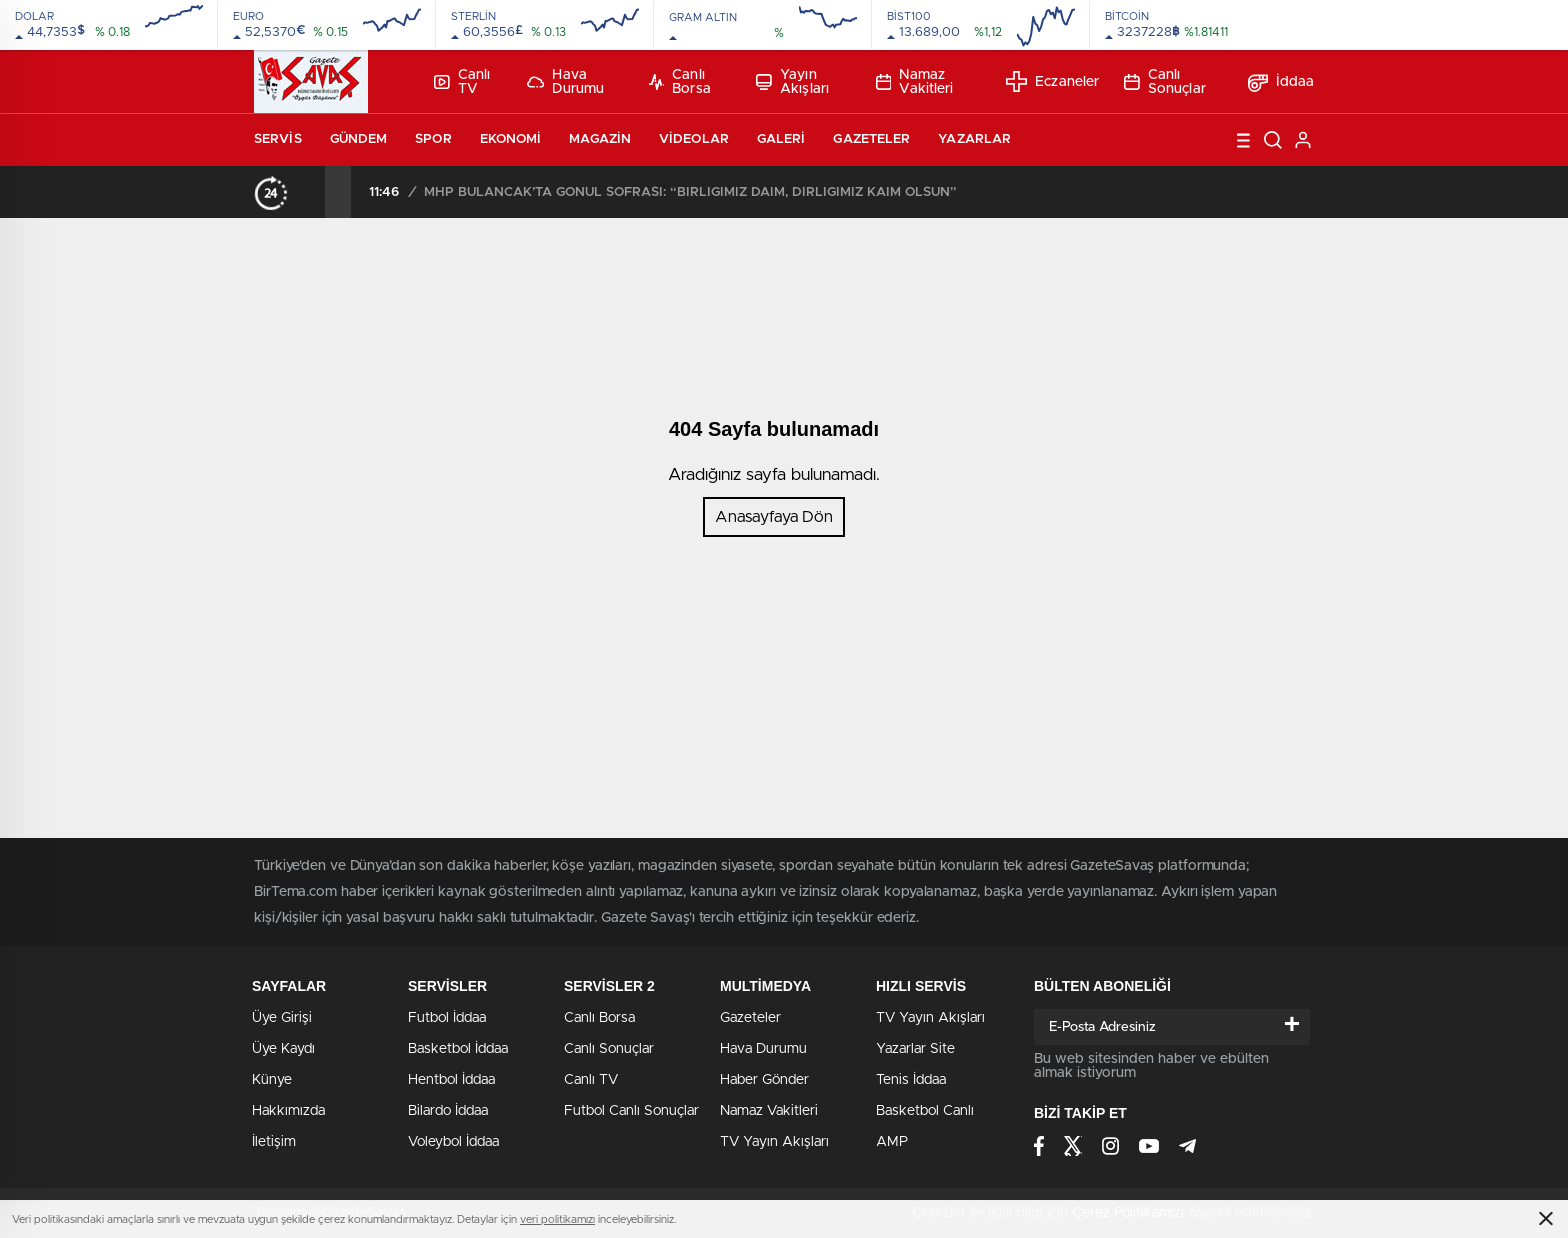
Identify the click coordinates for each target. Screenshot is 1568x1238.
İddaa (1281, 82)
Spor (433, 139)
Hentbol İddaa (451, 1080)
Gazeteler (871, 139)
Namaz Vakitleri (915, 82)
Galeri (781, 139)
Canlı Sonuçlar (1165, 82)
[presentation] (312, 192)
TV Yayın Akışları (774, 1142)
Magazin (600, 139)
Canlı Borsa (680, 82)
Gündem (359, 139)
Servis (278, 139)
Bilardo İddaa (448, 1111)
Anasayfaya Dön (774, 517)
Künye (272, 1080)
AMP (892, 1142)
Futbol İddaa (447, 1018)
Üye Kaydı (283, 1049)
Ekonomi (511, 139)
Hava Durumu (565, 82)
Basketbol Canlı (925, 1111)
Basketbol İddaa (458, 1049)
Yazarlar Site (915, 1049)
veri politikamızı (557, 1219)
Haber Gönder (764, 1080)
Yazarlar (974, 139)
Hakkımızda (288, 1111)
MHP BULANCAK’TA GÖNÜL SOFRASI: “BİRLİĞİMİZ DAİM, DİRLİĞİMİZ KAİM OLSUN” (690, 192)
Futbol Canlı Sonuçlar (631, 1111)
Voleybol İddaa (453, 1142)
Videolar (694, 139)
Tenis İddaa (911, 1080)
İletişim (274, 1142)
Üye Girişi (282, 1018)
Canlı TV (462, 82)
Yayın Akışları (792, 82)
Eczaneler (1052, 81)
